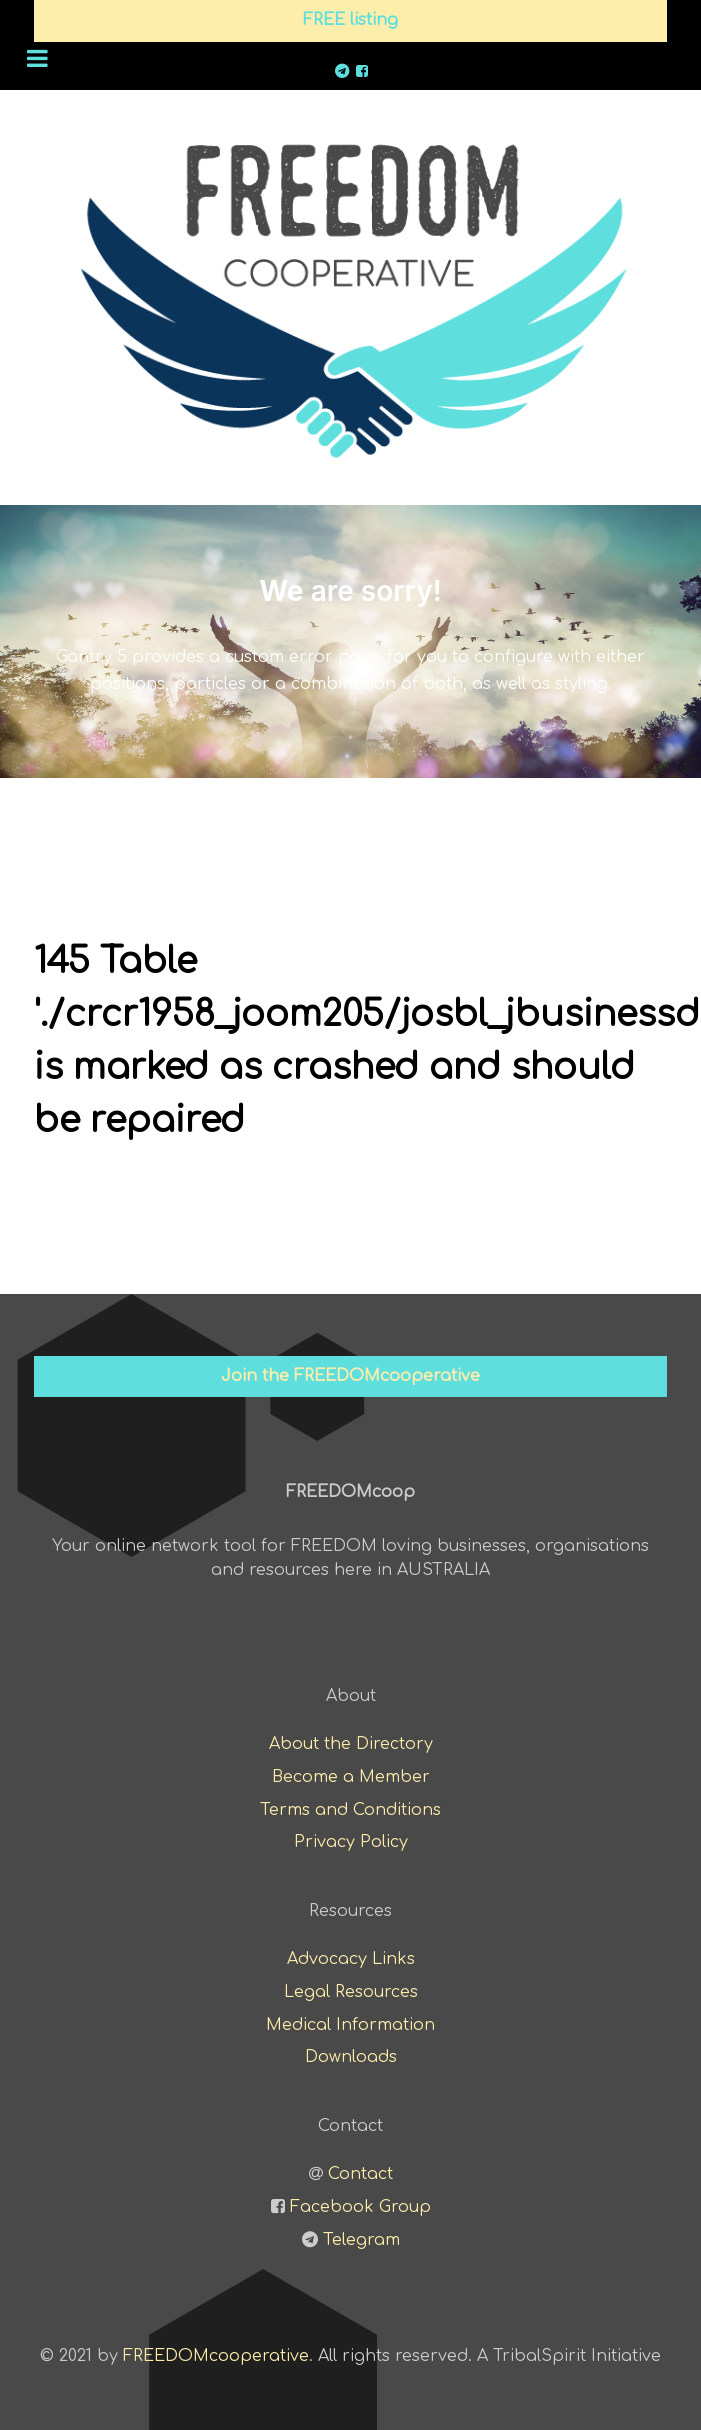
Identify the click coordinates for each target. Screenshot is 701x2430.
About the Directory (351, 1744)
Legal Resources (351, 1992)
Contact (360, 2174)
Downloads (351, 2057)
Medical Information (350, 2025)
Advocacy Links (351, 1959)
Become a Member (351, 1777)
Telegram (361, 2240)
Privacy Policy (351, 1842)
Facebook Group (360, 2207)
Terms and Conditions (350, 1810)
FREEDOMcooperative (216, 2356)
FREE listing (350, 20)
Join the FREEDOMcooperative (350, 1376)
